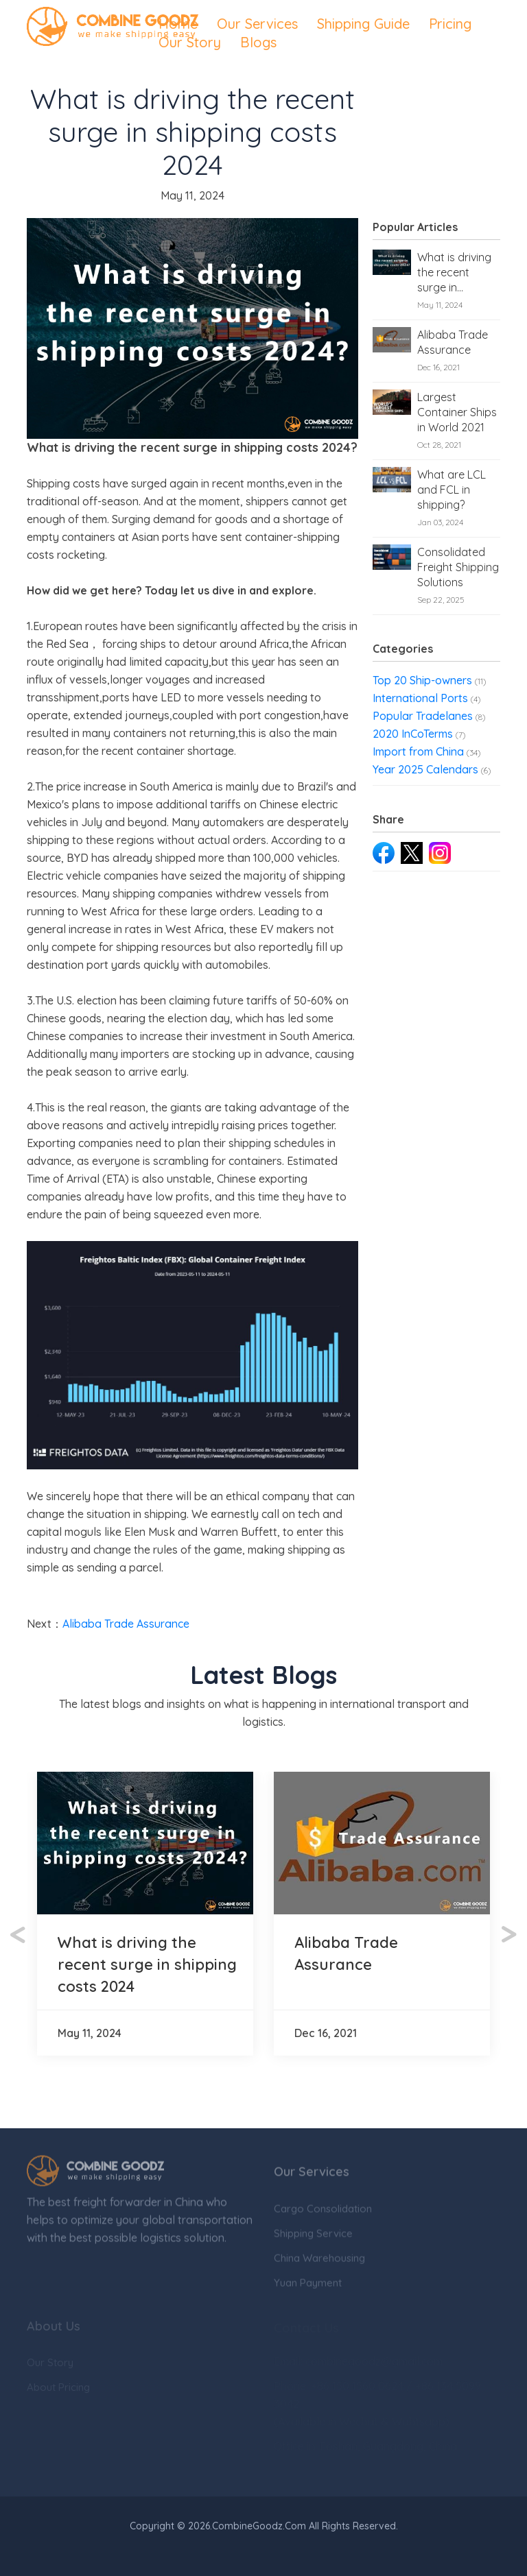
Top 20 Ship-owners (422, 680)
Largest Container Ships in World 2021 (457, 412)
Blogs (258, 42)
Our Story (190, 42)
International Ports (420, 698)
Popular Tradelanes (423, 716)
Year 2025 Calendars (425, 769)
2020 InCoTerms (413, 734)
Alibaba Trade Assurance (452, 342)
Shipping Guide (363, 23)
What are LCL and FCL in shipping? (451, 489)
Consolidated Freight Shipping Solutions (458, 567)
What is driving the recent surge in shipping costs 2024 (454, 272)
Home (178, 23)
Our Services (257, 23)
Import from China (418, 751)
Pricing (450, 23)
